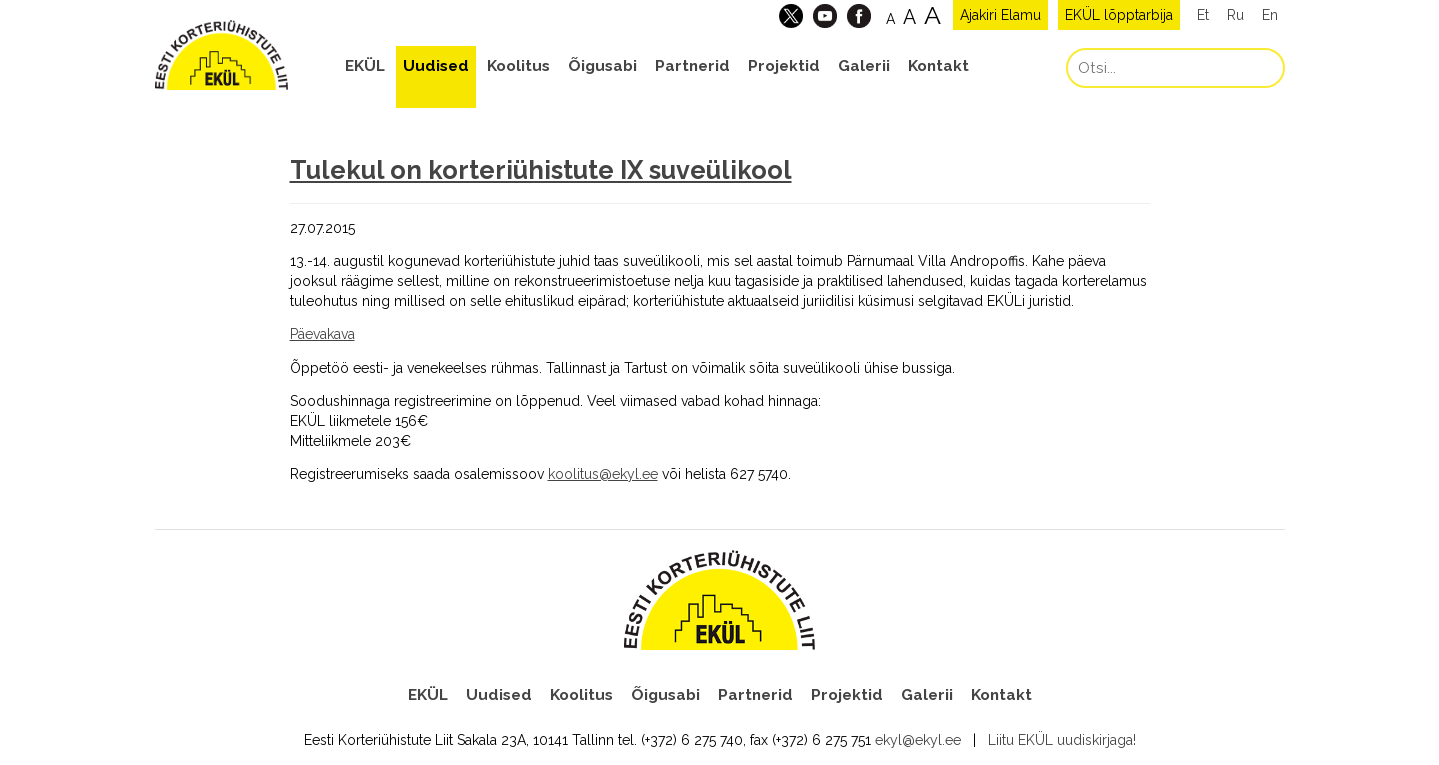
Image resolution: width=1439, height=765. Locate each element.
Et (1203, 15)
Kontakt (938, 66)
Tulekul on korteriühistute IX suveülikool (541, 170)
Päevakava (322, 334)
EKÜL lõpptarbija (1119, 15)
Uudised (436, 66)
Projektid (784, 66)
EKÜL (365, 66)
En (1270, 15)
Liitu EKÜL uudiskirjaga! (1062, 740)
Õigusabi (602, 66)
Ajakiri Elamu (1000, 15)
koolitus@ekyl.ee (603, 474)
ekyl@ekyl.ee (918, 740)
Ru (1235, 15)
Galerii (864, 66)
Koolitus (518, 66)
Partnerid (692, 66)
